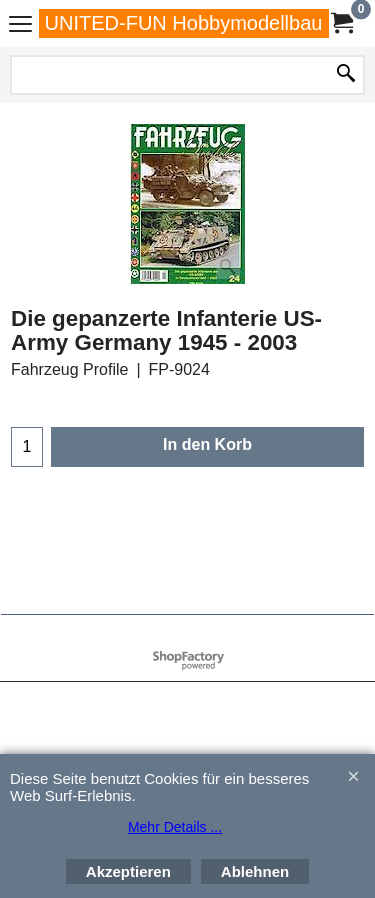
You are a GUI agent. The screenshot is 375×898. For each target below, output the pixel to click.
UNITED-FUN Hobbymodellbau (184, 23)
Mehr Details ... (175, 827)
